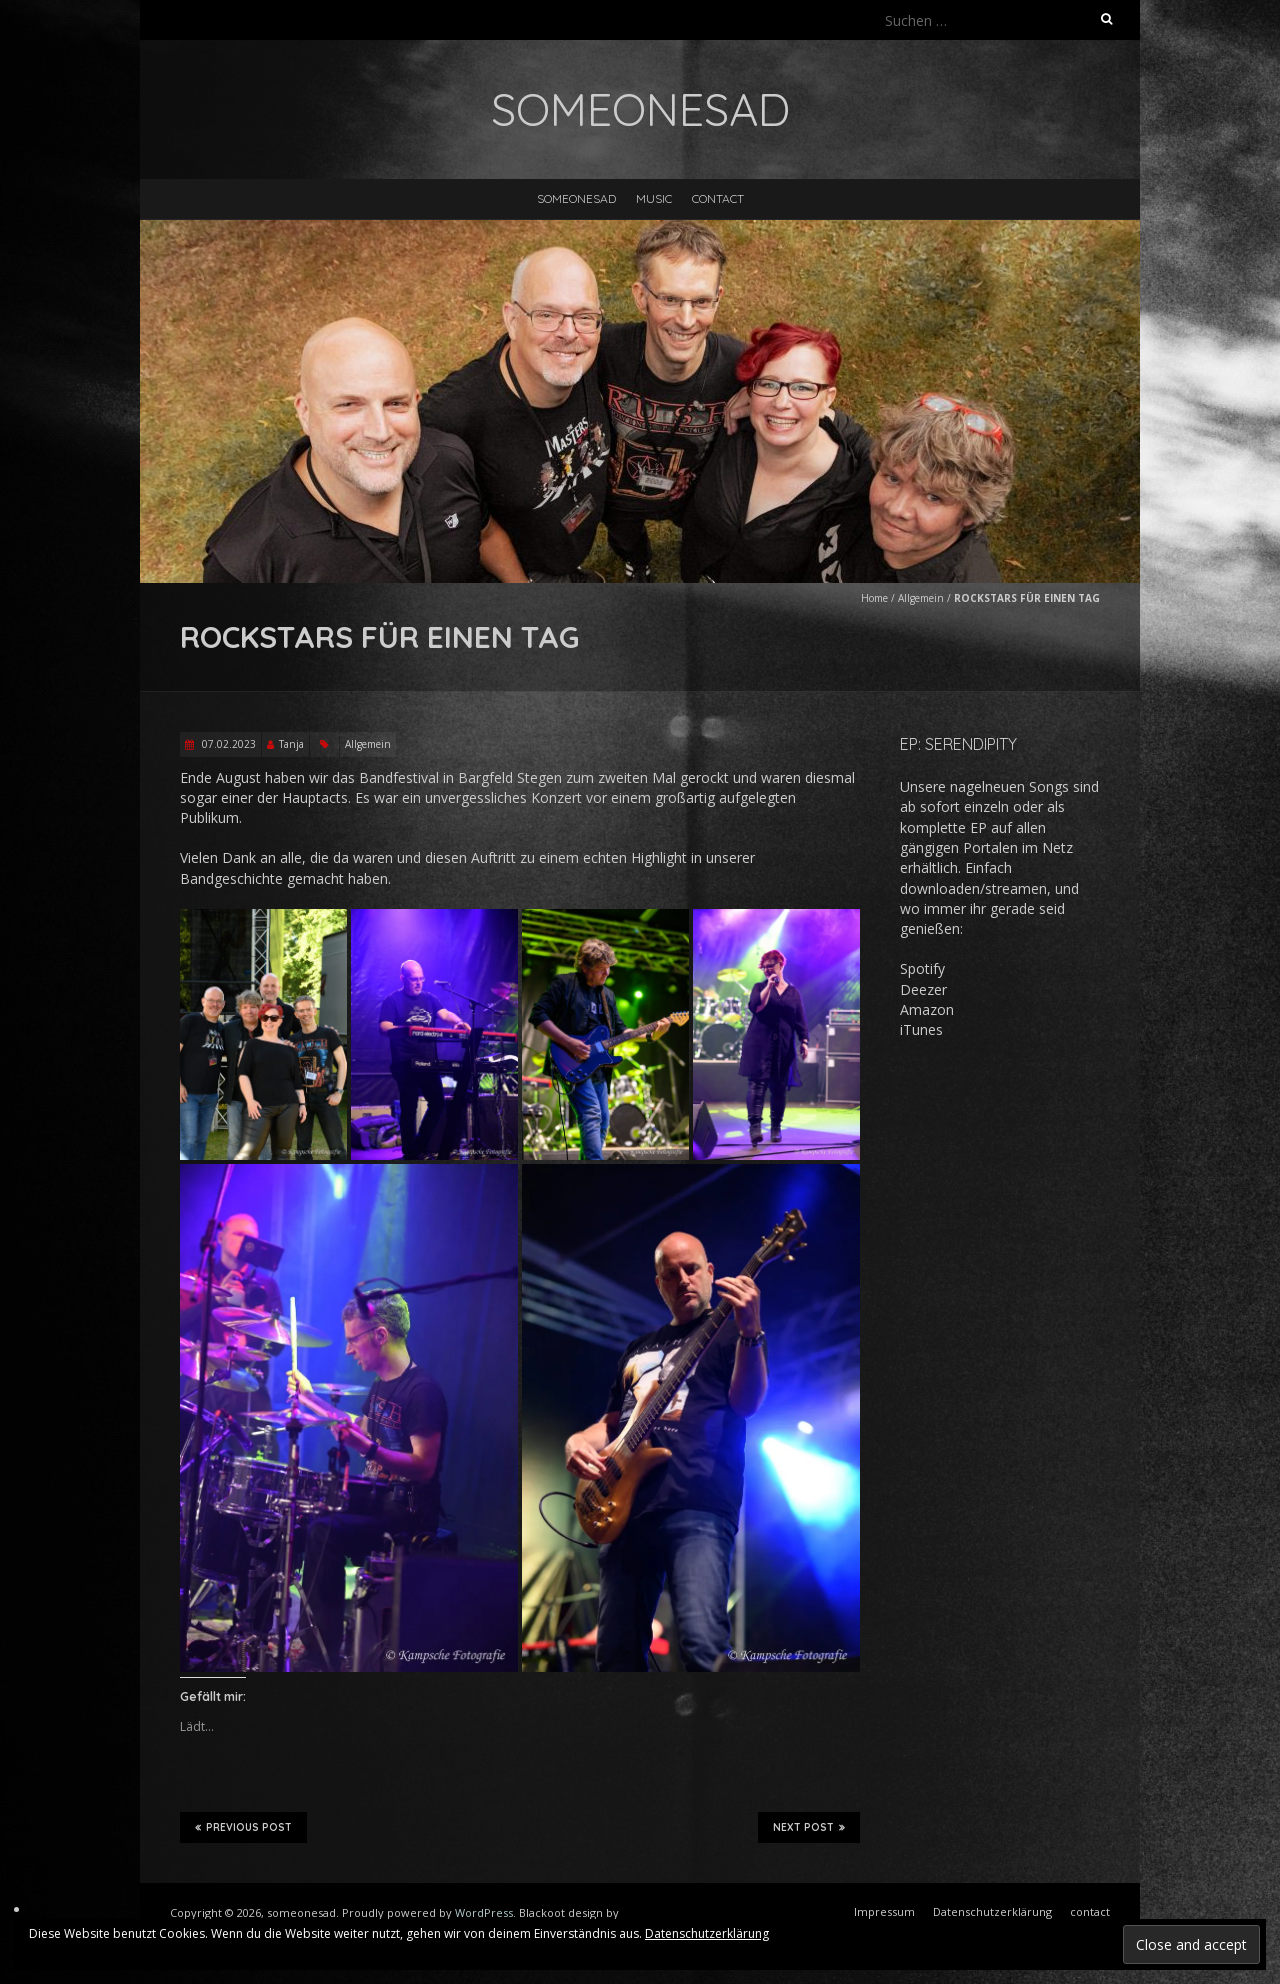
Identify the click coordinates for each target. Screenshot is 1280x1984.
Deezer (923, 989)
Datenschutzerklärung (707, 1933)
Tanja (291, 744)
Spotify (922, 968)
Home (874, 598)
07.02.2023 (227, 744)
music (654, 198)
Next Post (809, 1827)
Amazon (927, 1009)
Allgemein (921, 598)
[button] (263, 1034)
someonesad (576, 198)
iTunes (921, 1029)
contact (718, 198)
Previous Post (243, 1827)
